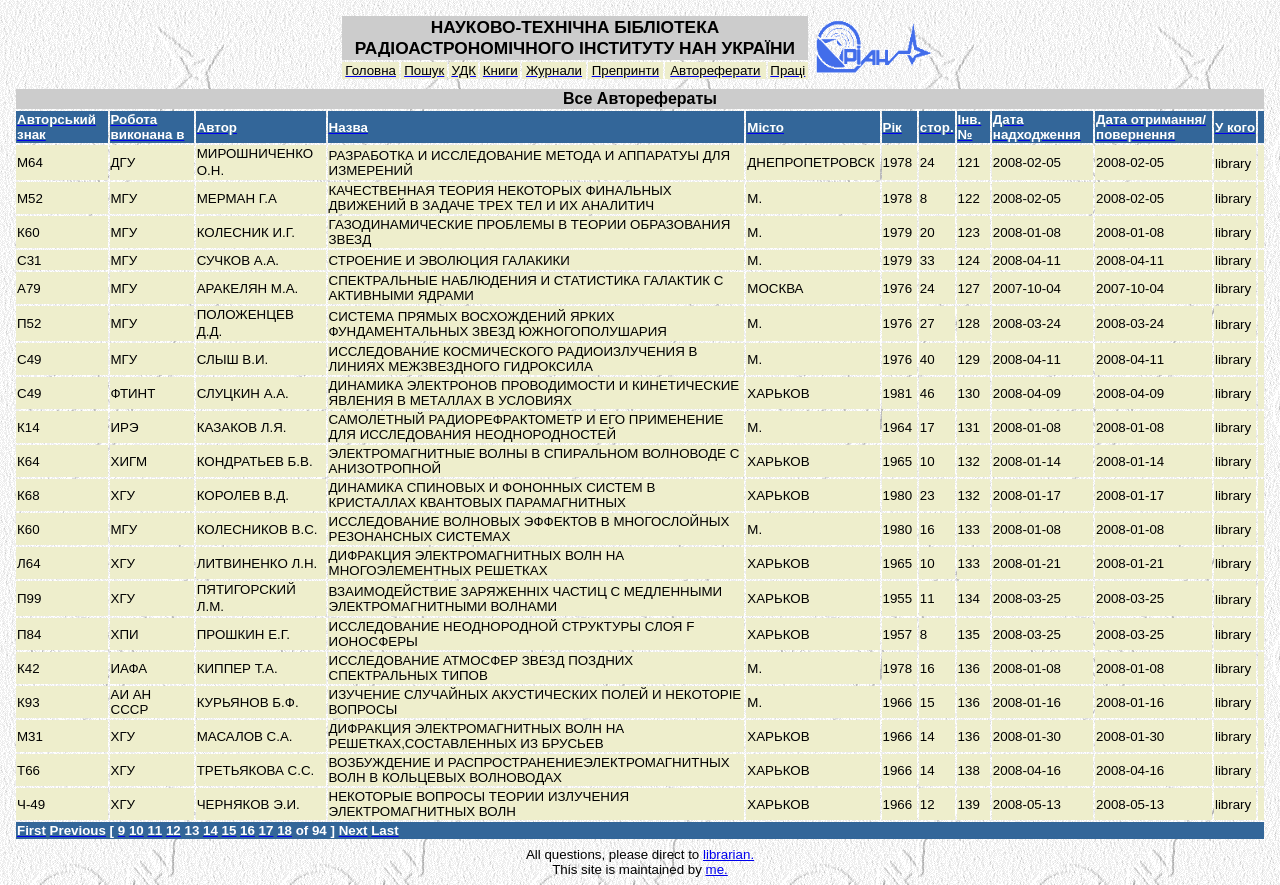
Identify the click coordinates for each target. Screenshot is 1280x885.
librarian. (728, 854)
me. (717, 869)
